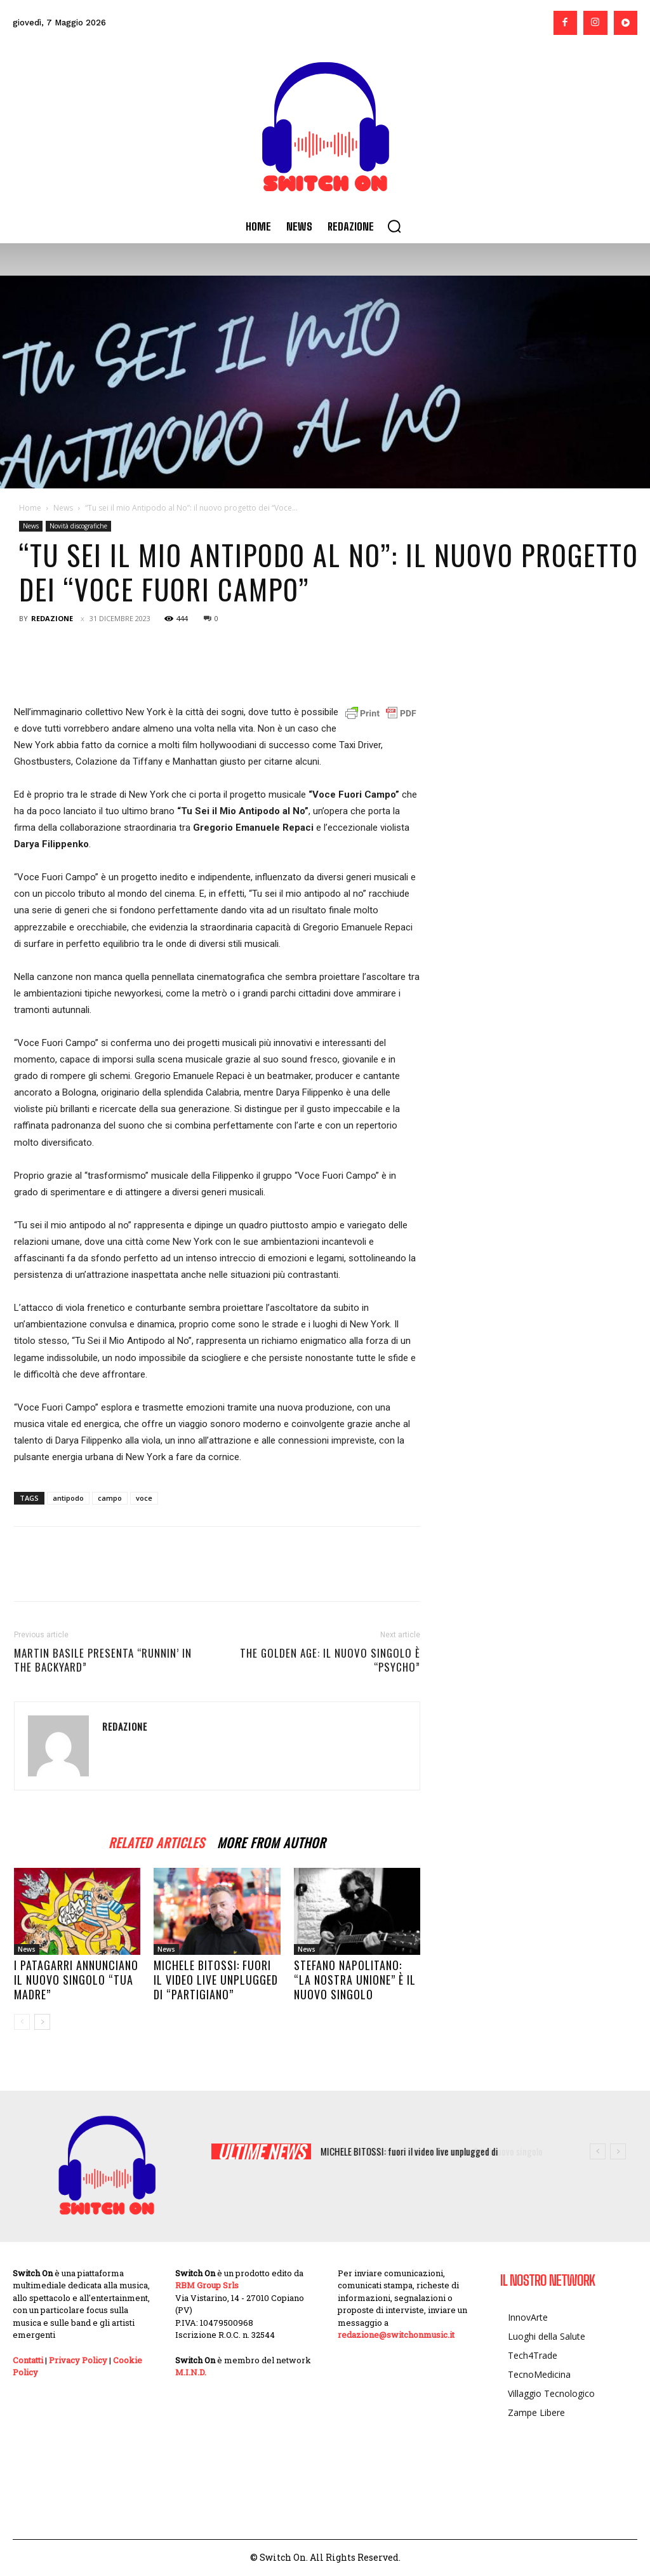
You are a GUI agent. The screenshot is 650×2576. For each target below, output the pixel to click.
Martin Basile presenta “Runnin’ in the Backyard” (103, 1660)
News (63, 507)
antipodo (68, 1498)
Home (30, 507)
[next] (618, 2151)
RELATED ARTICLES (156, 1841)
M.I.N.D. (190, 2372)
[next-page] (42, 2022)
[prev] (598, 2151)
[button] (394, 226)
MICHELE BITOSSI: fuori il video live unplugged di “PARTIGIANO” (216, 1979)
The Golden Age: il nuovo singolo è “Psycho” (330, 1660)
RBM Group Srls (207, 2285)
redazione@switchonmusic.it (396, 2334)
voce (144, 1498)
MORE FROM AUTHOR (271, 1841)
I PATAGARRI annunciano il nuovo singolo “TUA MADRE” (76, 1979)
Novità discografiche (78, 525)
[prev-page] (22, 2022)
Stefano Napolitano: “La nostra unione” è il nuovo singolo (355, 1979)
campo (110, 1498)
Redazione (52, 618)
